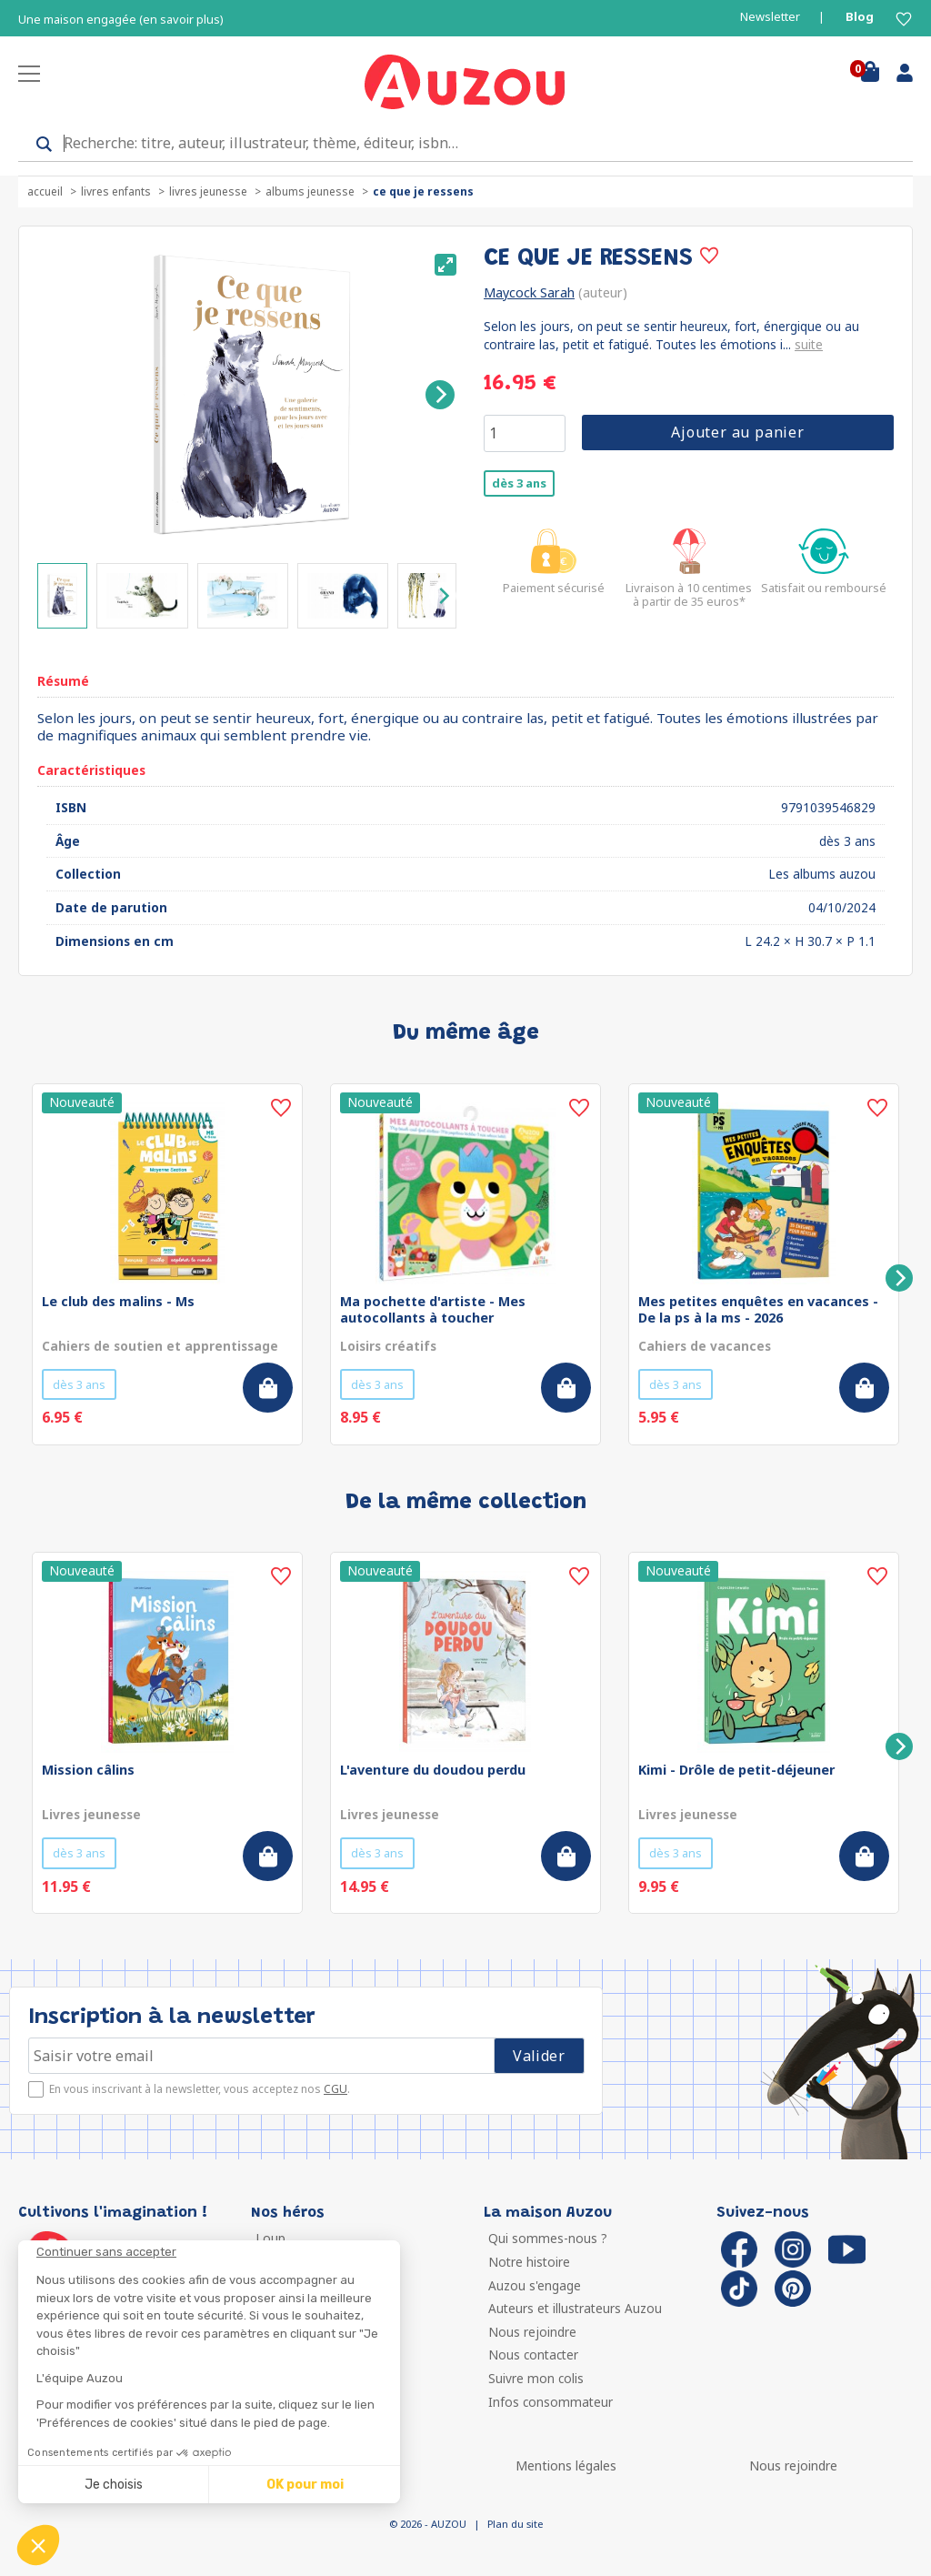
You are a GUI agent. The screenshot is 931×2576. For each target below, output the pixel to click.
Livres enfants (116, 191)
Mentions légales (566, 2465)
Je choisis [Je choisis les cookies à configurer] (114, 2484)
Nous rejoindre (532, 2331)
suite (809, 344)
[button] (38, 2545)
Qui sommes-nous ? (547, 2238)
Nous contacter (533, 2354)
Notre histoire (529, 2261)
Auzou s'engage (534, 2285)
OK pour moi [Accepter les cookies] (305, 2484)
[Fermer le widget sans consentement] (218, 2252)
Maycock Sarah (529, 292)
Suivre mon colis (536, 2378)
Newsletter (770, 17)
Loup (270, 2238)
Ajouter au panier (738, 432)
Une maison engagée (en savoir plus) (121, 19)
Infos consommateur (550, 2401)
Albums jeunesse (310, 191)
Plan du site (515, 2524)
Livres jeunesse (208, 191)
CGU (335, 2089)
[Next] (440, 394)
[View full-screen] (445, 265)
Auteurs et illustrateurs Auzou (575, 2308)
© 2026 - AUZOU (427, 2524)
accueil (45, 191)
